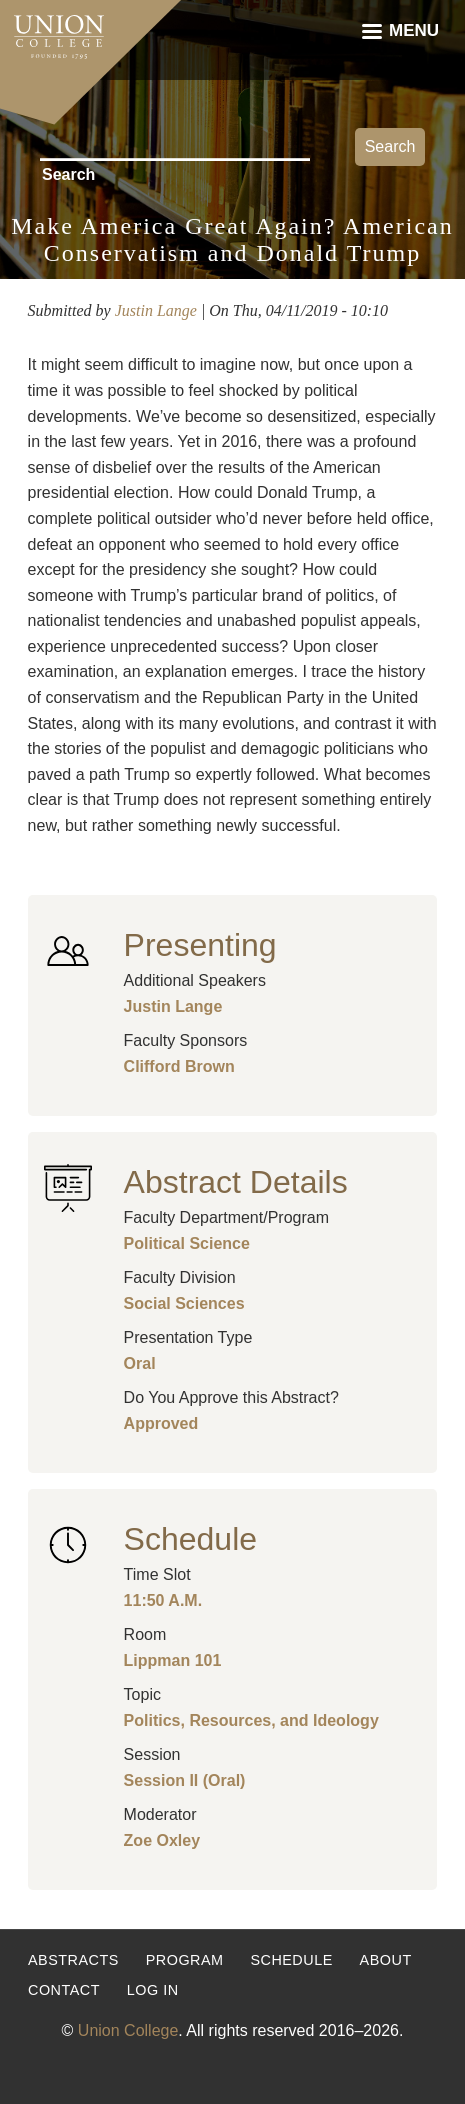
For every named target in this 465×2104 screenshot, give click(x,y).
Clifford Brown (179, 1066)
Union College (128, 2030)
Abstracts (73, 1960)
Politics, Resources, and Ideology (251, 1720)
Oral (140, 1363)
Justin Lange (156, 310)
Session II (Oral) (185, 1780)
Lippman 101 (173, 1660)
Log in (153, 1990)
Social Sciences (184, 1303)
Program (185, 1960)
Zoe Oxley (162, 1840)
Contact (64, 1990)
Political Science (187, 1243)
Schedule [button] (190, 1539)
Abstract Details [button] (236, 1182)
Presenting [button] (200, 945)
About (386, 1960)
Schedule (291, 1960)
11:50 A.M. (163, 1600)
